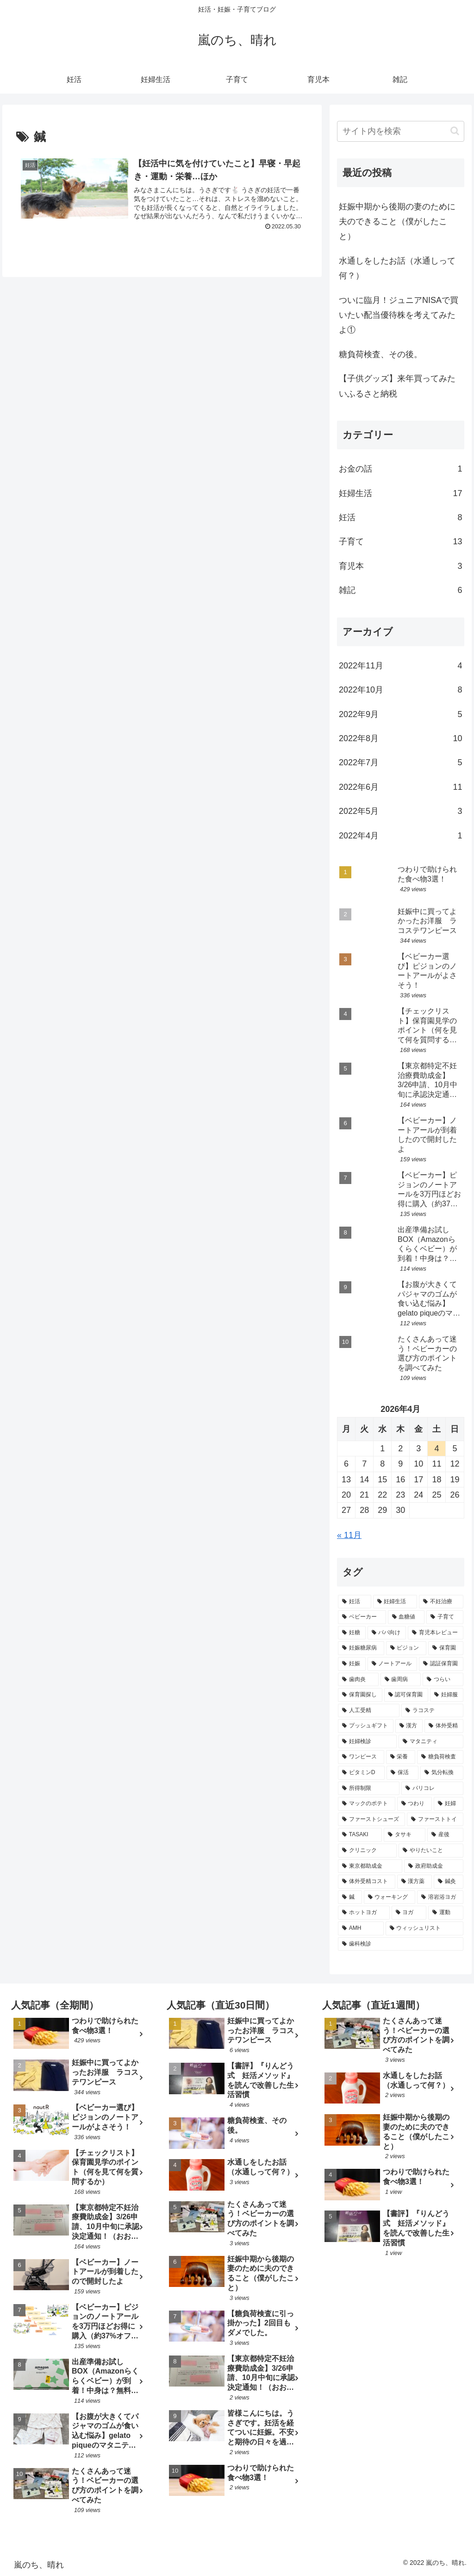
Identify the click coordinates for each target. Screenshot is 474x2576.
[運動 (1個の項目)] (445, 1913)
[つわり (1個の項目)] (414, 1804)
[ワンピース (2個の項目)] (361, 1757)
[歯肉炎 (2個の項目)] (358, 1680)
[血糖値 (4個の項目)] (406, 1617)
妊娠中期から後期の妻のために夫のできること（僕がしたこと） (397, 221)
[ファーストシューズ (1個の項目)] (371, 1820)
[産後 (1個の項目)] (445, 1835)
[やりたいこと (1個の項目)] (431, 1851)
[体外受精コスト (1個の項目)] (366, 1882)
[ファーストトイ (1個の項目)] (435, 1820)
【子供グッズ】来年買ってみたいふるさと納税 (397, 386)
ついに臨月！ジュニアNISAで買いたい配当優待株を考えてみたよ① (398, 315)
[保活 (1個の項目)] (402, 1773)
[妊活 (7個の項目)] (354, 1602)
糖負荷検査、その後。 (380, 354)
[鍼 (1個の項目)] (350, 1897)
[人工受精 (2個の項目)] (368, 1711)
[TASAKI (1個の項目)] (360, 1835)
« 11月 (349, 1535)
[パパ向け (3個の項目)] (387, 1633)
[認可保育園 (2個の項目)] (406, 1695)
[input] (400, 131)
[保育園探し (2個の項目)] (360, 1695)
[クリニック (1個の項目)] (367, 1851)
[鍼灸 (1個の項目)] (448, 1882)
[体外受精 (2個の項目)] (443, 1726)
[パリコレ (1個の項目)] (432, 1788)
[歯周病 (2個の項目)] (400, 1680)
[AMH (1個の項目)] (361, 1928)
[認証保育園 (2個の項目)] (441, 1664)
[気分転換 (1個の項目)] (441, 1773)
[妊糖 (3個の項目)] (351, 1633)
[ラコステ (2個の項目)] (432, 1711)
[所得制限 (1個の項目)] (368, 1788)
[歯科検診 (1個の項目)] (400, 1944)
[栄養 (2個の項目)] (400, 1757)
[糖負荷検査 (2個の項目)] (440, 1757)
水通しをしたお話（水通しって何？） (397, 268)
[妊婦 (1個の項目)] (448, 1804)
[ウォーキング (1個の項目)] (389, 1897)
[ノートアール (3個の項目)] (392, 1664)
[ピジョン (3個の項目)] (406, 1648)
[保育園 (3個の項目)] (445, 1648)
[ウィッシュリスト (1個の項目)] (424, 1928)
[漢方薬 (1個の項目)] (414, 1882)
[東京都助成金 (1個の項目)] (370, 1866)
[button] (455, 131)
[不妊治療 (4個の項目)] (441, 1602)
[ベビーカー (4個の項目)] (362, 1617)
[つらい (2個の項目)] (443, 1680)
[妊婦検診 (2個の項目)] (367, 1742)
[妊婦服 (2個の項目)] (446, 1695)
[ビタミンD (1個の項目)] (361, 1773)
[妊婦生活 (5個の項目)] (395, 1602)
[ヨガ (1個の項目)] (409, 1913)
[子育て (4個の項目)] (444, 1617)
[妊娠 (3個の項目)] (351, 1664)
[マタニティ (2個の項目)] (431, 1742)
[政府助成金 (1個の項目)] (433, 1866)
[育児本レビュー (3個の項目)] (435, 1633)
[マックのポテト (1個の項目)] (366, 1804)
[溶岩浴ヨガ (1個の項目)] (440, 1897)
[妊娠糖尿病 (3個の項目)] (361, 1648)
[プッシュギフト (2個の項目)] (365, 1726)
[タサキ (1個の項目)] (404, 1835)
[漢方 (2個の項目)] (409, 1726)
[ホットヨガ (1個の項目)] (363, 1913)
